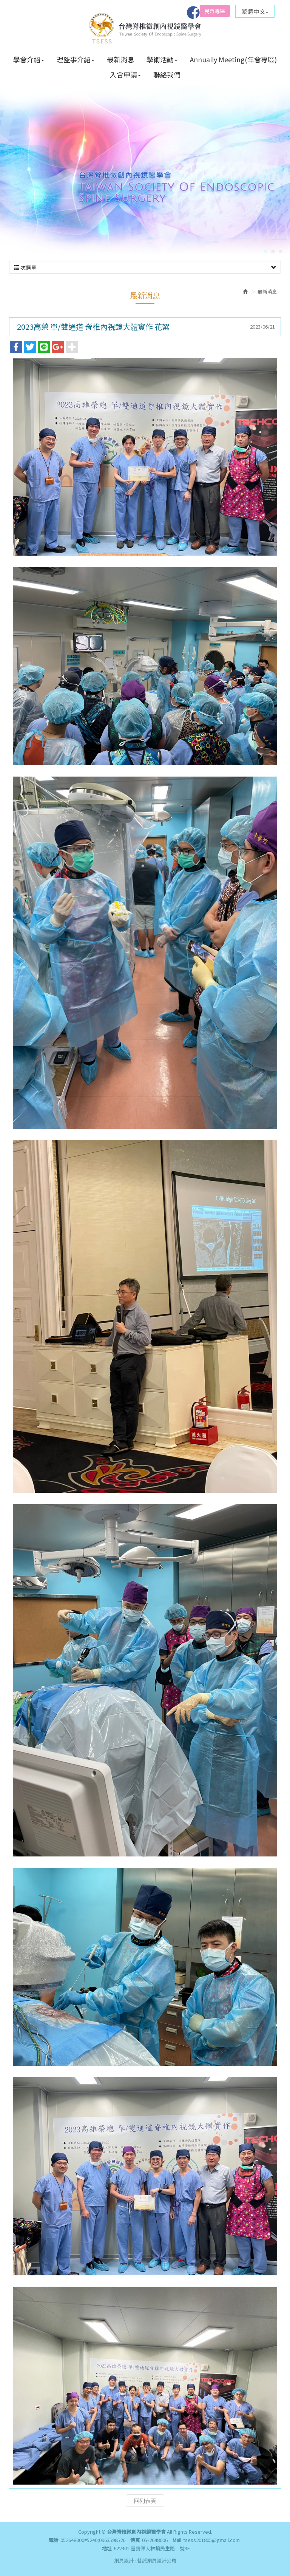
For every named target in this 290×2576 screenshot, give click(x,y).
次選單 (145, 231)
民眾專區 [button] (214, 11)
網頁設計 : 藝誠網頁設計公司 (145, 2560)
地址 (107, 2548)
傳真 (135, 2540)
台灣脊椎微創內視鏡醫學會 (145, 27)
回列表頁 (145, 2464)
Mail (177, 2540)
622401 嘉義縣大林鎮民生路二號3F (152, 2548)
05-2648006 (155, 2540)
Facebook (193, 12)
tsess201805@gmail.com (211, 2540)
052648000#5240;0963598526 (92, 2540)
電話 (54, 2540)
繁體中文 (254, 11)
